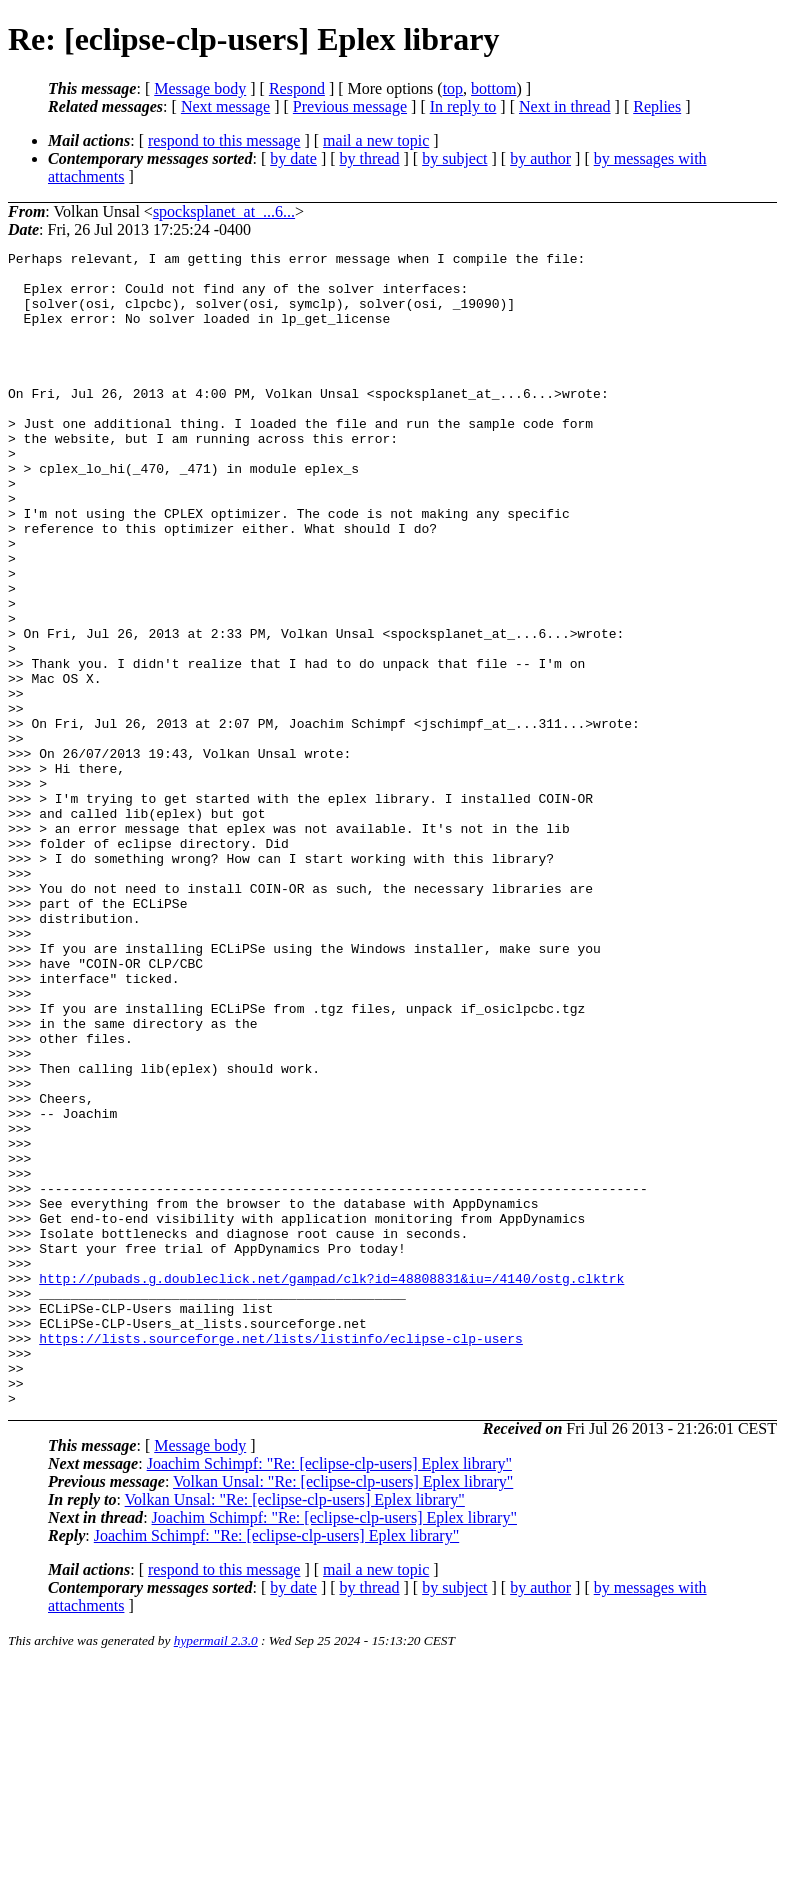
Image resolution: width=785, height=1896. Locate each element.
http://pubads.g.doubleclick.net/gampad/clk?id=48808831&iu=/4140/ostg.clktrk (331, 1485)
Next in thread (565, 106)
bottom (493, 88)
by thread (370, 158)
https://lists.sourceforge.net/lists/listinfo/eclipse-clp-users (281, 1557)
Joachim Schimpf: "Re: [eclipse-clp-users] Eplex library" (329, 1694)
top (453, 88)
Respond (297, 88)
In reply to (463, 106)
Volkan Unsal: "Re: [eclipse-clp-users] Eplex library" (343, 1712)
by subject (454, 158)
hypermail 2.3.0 (216, 1871)
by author (540, 158)
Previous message (350, 106)
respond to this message (224, 140)
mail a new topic (376, 140)
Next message (225, 106)
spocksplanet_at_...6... (224, 211)
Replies (657, 106)
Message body (200, 88)
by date (293, 158)
